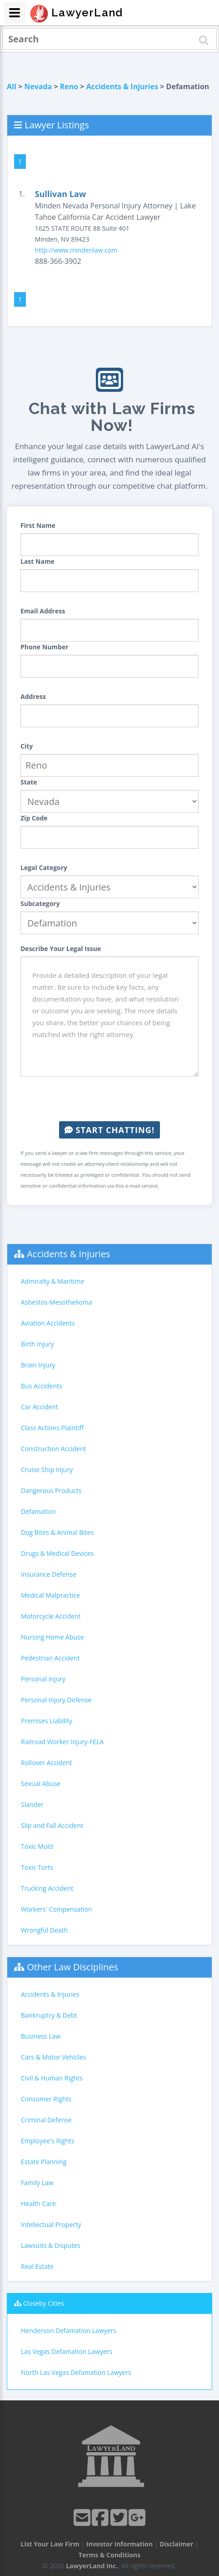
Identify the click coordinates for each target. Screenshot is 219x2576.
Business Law (40, 2036)
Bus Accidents (41, 1386)
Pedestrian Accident (50, 1658)
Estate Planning (43, 2161)
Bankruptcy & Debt (49, 2015)
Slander (32, 1804)
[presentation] (109, 1099)
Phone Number (44, 647)
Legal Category (43, 867)
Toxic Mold (37, 1846)
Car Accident (39, 1406)
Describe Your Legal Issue (60, 948)
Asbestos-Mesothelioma (56, 1302)
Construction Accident (53, 1448)
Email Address (42, 611)
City (26, 746)
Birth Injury (37, 1344)
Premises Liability (46, 1720)
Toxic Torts (37, 1867)
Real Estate (37, 2266)
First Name (37, 525)
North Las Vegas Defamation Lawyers (76, 2372)
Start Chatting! (109, 1129)
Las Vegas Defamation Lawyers (66, 2351)
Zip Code (34, 818)
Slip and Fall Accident (52, 1825)
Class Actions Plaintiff (52, 1427)
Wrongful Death (44, 1930)
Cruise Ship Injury (47, 1469)
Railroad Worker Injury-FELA (62, 1741)
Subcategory (40, 903)
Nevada (38, 86)
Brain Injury (38, 1365)
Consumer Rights (46, 2099)
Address (33, 696)
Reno (69, 86)
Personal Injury (43, 1679)
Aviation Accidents (48, 1323)
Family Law (37, 2182)
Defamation (38, 1511)
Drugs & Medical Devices (57, 1553)
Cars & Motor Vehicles (53, 2057)
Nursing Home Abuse (52, 1637)
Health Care (38, 2203)
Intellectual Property (51, 2224)
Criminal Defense (46, 2119)
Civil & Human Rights (52, 2078)
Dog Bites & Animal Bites (57, 1532)
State (28, 782)
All (11, 86)
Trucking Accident (47, 1888)
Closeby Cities (43, 2303)
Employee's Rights (47, 2140)
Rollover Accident (46, 1762)
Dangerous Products (51, 1490)
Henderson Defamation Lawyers (68, 2330)
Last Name (37, 561)
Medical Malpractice (50, 1595)
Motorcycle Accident (50, 1616)
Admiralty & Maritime (52, 1281)
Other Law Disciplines (72, 1967)
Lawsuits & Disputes (50, 2245)
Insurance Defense (48, 1574)
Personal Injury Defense (56, 1699)
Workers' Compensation (56, 1909)
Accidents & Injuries (122, 86)
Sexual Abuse (40, 1783)
